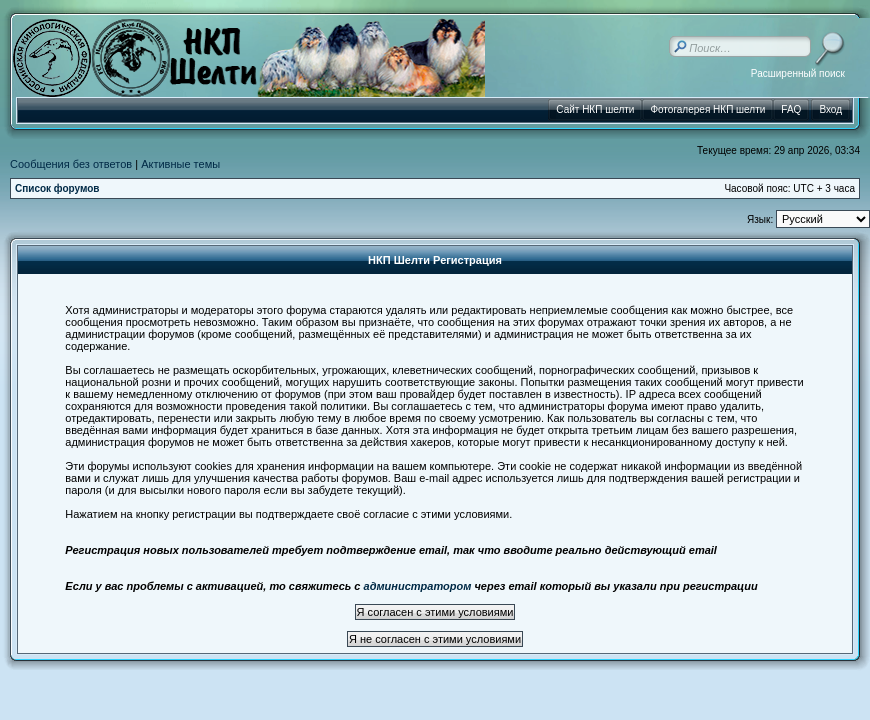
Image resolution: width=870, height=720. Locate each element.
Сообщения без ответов (71, 164)
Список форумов (57, 188)
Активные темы (180, 164)
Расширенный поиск (798, 73)
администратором (418, 586)
